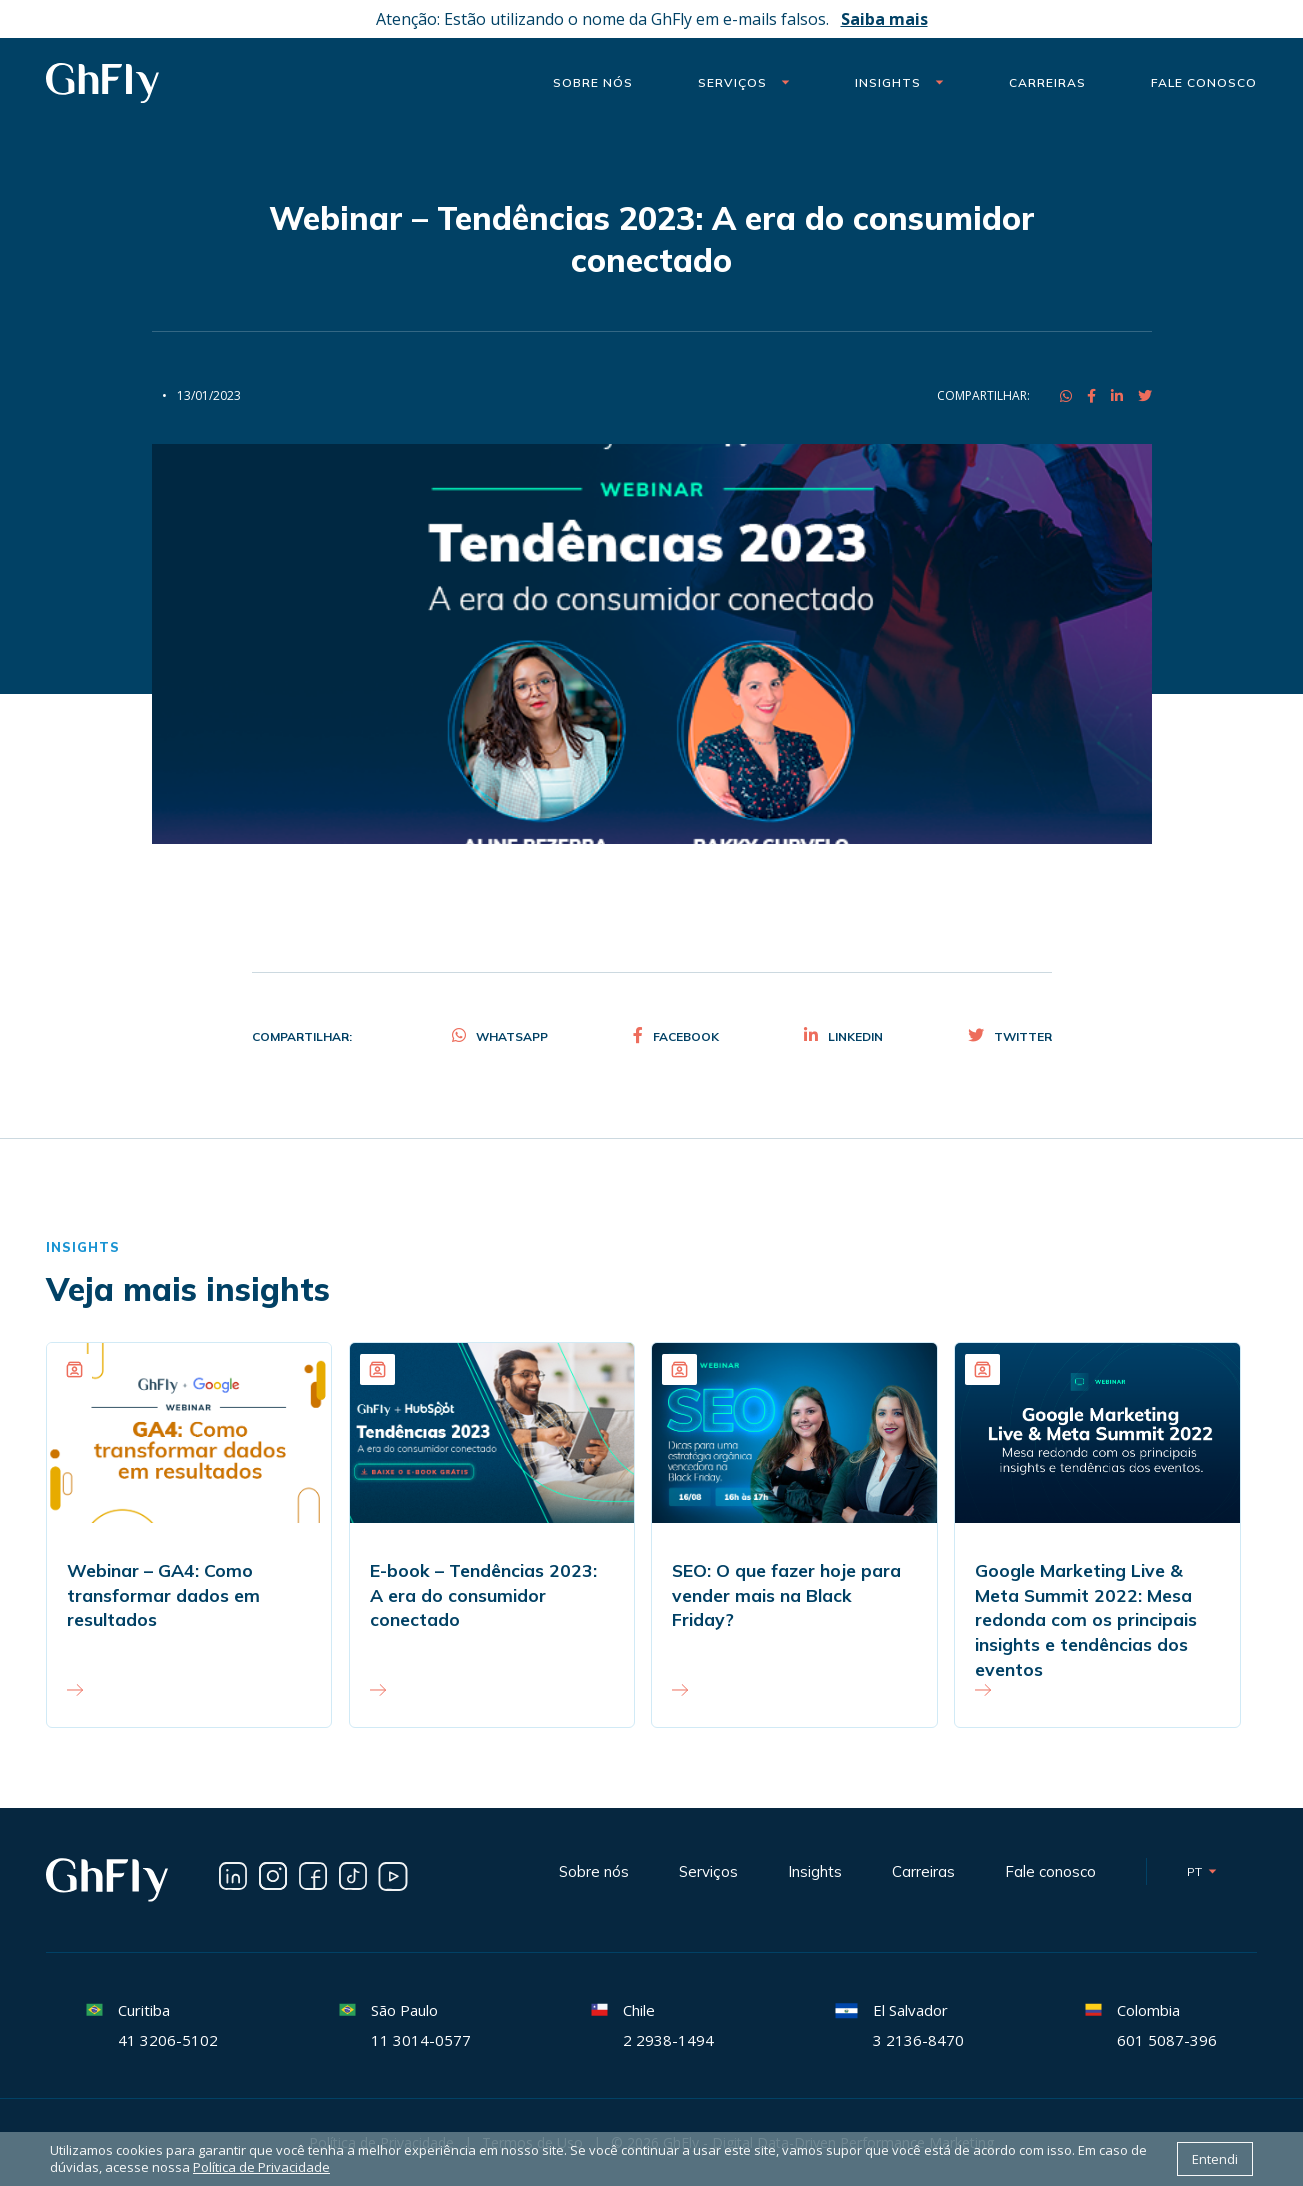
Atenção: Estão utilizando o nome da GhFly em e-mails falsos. (652, 19)
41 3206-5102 (168, 2040)
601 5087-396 (1167, 2040)
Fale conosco (1050, 1871)
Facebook (676, 1036)
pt (1202, 1871)
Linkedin (843, 1036)
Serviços (744, 82)
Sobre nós (593, 82)
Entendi (1215, 2159)
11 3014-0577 (421, 2040)
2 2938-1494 (668, 2040)
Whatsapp (500, 1036)
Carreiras (1047, 82)
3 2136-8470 (918, 2040)
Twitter (1010, 1036)
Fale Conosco (1204, 82)
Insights (899, 82)
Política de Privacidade (261, 2167)
